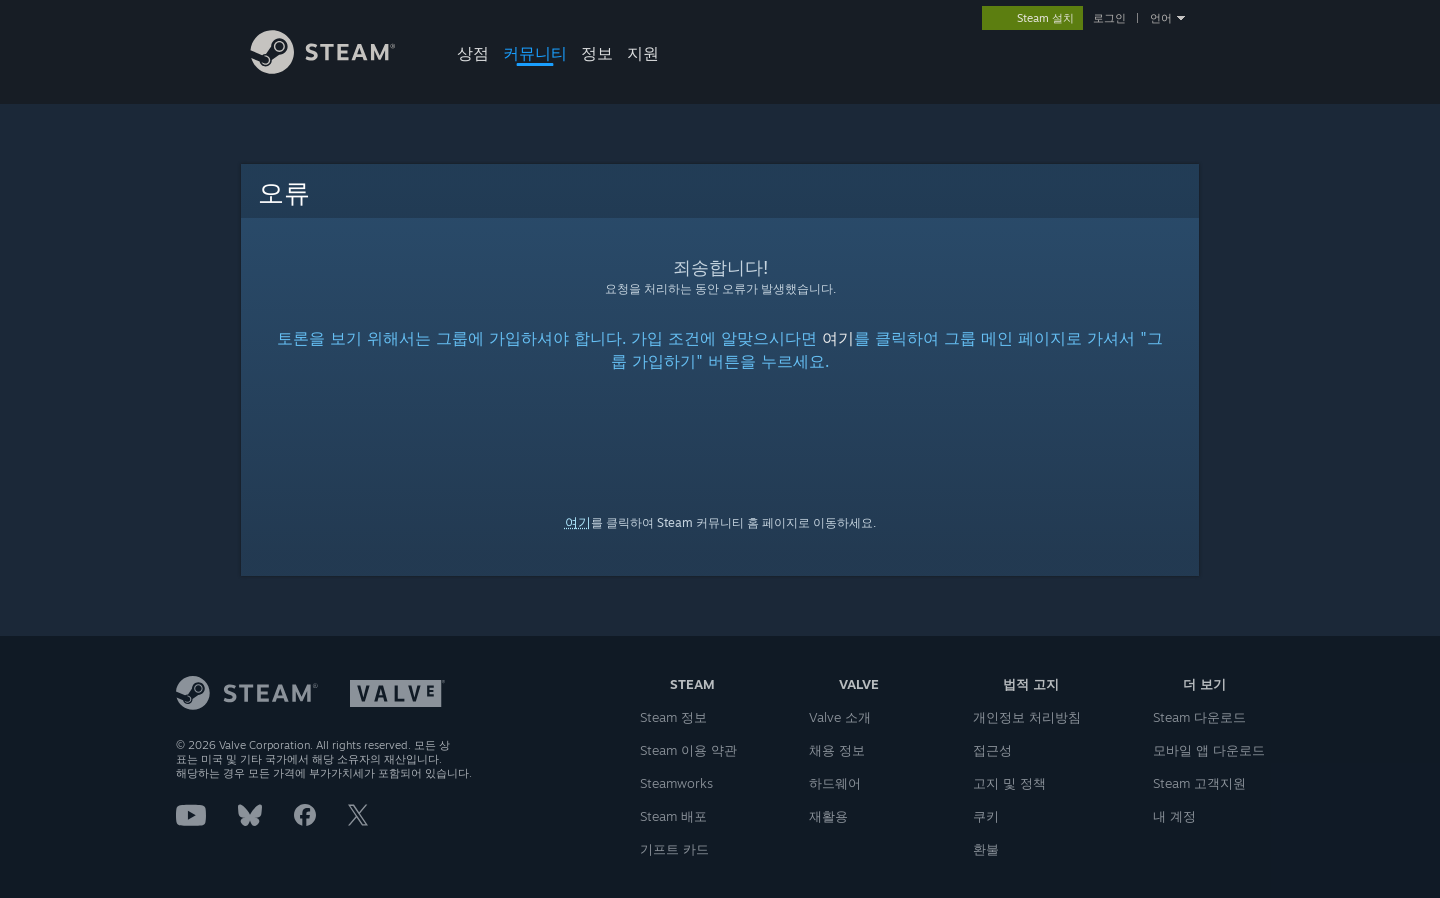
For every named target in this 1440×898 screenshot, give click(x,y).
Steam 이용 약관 (688, 750)
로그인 (1109, 18)
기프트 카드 (674, 849)
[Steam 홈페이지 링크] (338, 68)
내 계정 (1174, 816)
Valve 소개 (840, 717)
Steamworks (676, 783)
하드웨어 (835, 783)
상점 (473, 53)
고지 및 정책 (1009, 783)
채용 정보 (837, 750)
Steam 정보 (673, 717)
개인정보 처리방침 (1027, 717)
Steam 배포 (673, 816)
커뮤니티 (535, 53)
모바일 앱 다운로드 (1209, 750)
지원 (643, 53)
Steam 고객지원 (1199, 783)
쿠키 (986, 816)
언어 (1161, 18)
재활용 (828, 816)
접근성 (992, 750)
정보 (597, 53)
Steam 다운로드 (1199, 717)
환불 (986, 849)
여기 (838, 338)
